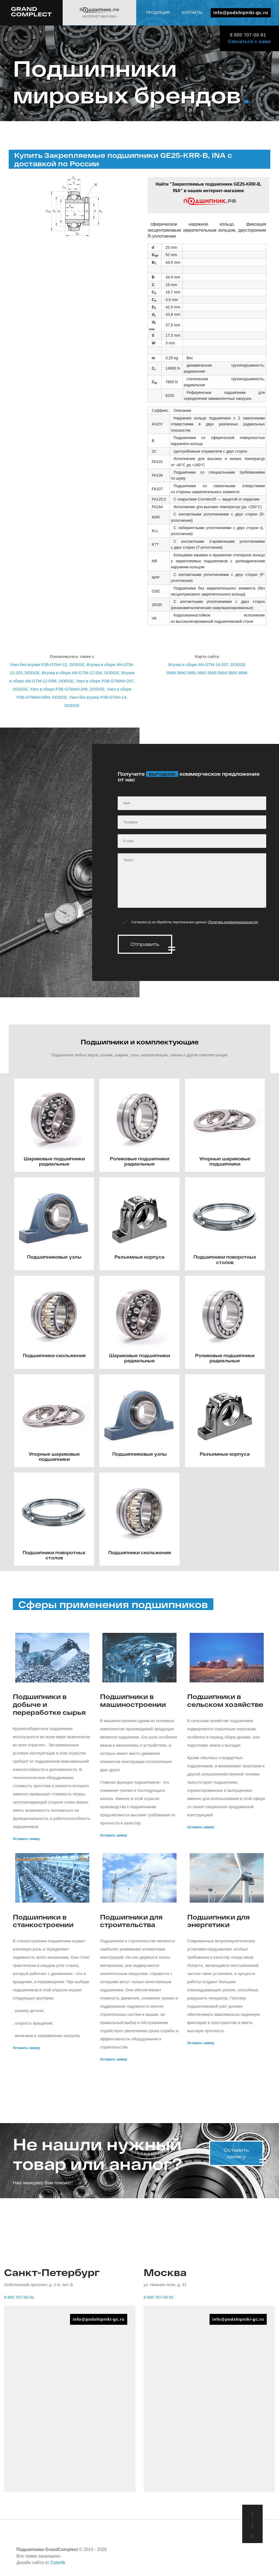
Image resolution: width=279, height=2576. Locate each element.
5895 (232, 672)
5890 (181, 672)
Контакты (260, 30)
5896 (242, 672)
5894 (222, 672)
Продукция (226, 30)
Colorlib (57, 2559)
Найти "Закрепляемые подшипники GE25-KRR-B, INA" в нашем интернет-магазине (209, 193)
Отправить (145, 944)
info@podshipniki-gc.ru (240, 12)
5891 (191, 672)
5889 (170, 672)
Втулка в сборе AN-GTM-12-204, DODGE (80, 672)
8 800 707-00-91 (245, 35)
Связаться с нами (248, 41)
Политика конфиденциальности (233, 922)
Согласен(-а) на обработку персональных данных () (194, 922)
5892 (201, 672)
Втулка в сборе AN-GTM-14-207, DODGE (207, 664)
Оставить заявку (26, 1835)
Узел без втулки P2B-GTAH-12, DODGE (47, 664)
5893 (212, 672)
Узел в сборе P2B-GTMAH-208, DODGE (67, 689)
